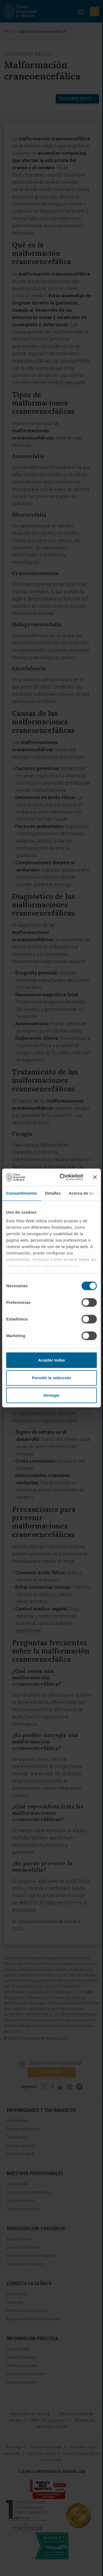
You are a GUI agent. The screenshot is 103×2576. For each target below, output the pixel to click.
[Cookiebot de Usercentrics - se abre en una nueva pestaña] (62, 1177)
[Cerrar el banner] (95, 1177)
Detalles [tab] (53, 1193)
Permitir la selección (51, 1377)
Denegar (51, 1395)
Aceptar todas (51, 1360)
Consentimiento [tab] (21, 1193)
